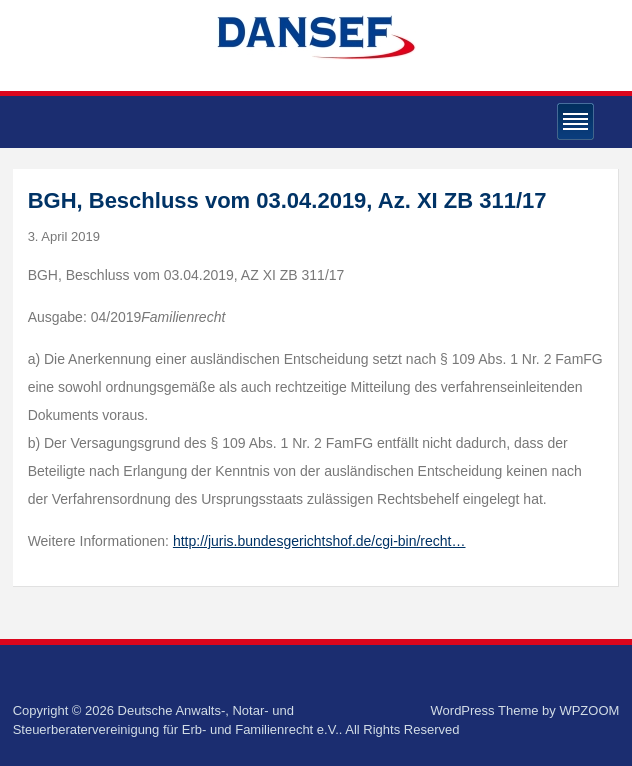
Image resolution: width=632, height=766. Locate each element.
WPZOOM (589, 710)
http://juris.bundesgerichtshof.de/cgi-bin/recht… (319, 541)
